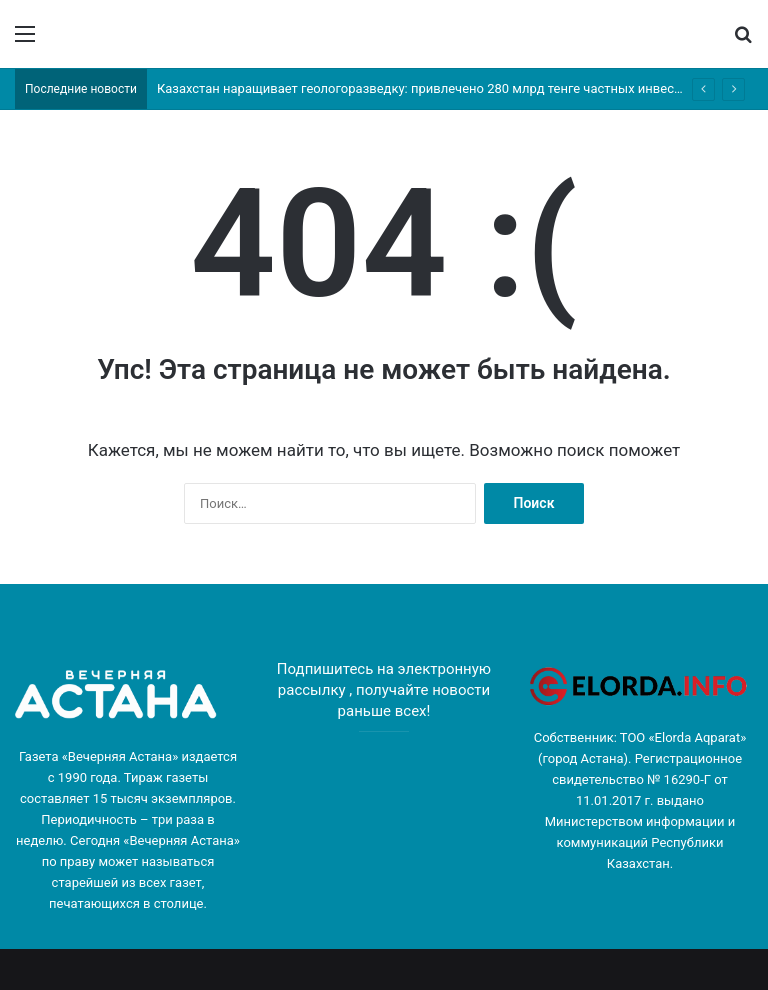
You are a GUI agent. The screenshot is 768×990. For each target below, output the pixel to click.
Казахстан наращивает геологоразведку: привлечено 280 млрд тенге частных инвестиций (434, 88)
